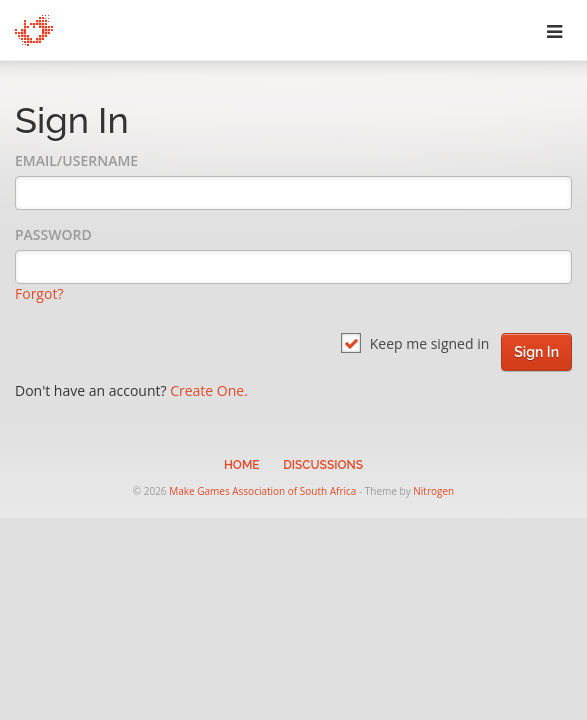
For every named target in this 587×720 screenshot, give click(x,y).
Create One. (209, 390)
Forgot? (39, 293)
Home (242, 465)
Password (53, 234)
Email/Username (76, 160)
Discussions (323, 465)
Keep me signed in (415, 343)
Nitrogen (433, 491)
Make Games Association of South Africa (262, 491)
